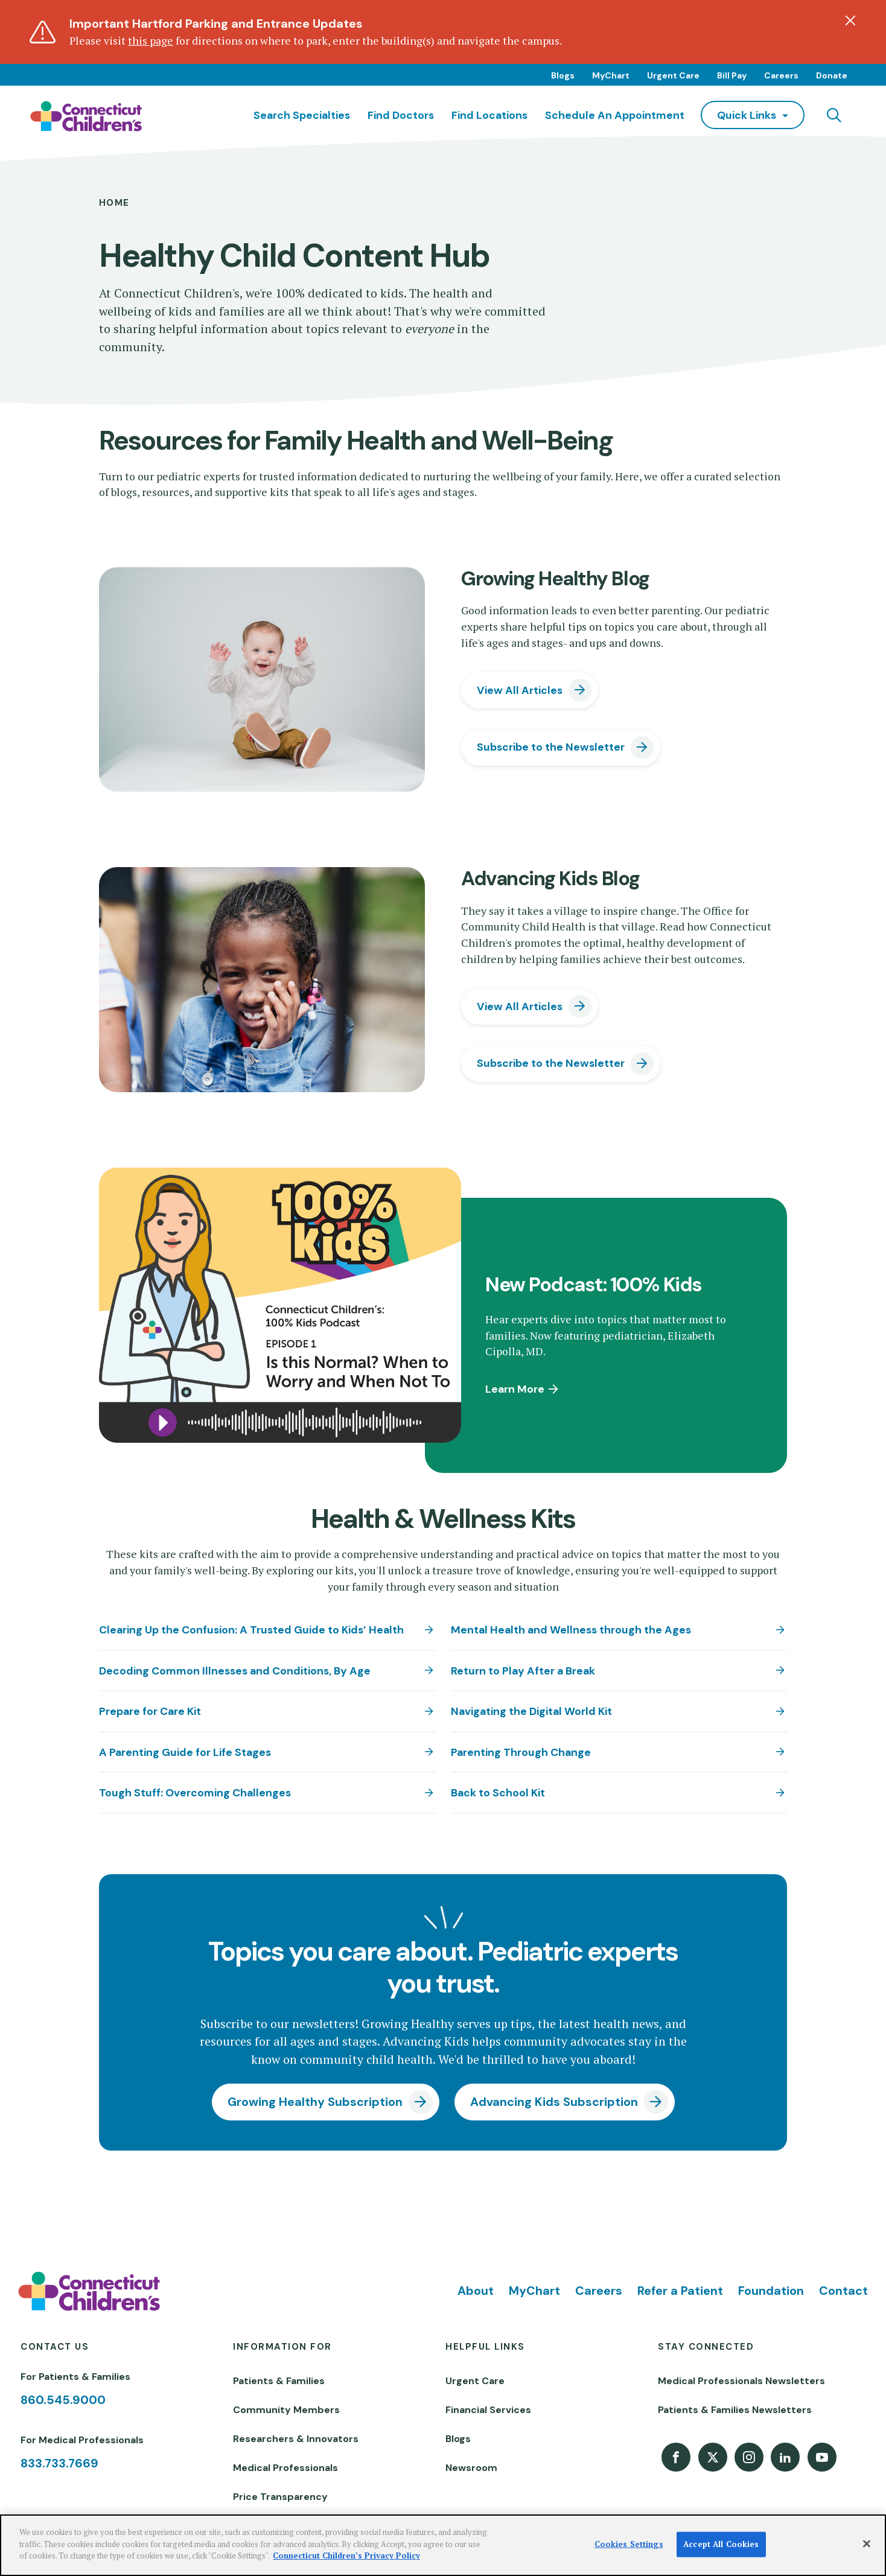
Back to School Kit (498, 1792)
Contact (843, 2290)
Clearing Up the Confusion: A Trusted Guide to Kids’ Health (251, 1629)
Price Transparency (280, 2496)
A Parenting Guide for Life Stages (185, 1752)
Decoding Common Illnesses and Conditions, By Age (235, 1671)
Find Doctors (401, 115)
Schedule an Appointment (614, 115)
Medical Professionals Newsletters (741, 2380)
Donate (831, 75)
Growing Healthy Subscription (315, 2102)
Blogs (563, 75)
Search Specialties (301, 115)
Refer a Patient (680, 2290)
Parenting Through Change (521, 1752)
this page (150, 41)
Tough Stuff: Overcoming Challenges (195, 1792)
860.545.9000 (63, 2400)
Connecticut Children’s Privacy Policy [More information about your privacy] (346, 2555)
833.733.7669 (59, 2463)
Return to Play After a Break (523, 1671)
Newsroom (471, 2467)
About (475, 2290)
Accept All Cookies (721, 2544)
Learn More (514, 1389)
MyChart (610, 75)
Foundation (771, 2290)
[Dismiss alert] (850, 20)
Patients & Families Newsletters (735, 2409)
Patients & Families (279, 2380)
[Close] (866, 2544)
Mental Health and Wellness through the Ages (571, 1629)
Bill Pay (732, 75)
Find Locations (489, 115)
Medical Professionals (285, 2467)
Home (114, 203)
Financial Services (488, 2409)
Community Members (286, 2409)
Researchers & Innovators (296, 2438)
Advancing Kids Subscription (554, 2102)
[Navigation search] (834, 115)
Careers (781, 75)
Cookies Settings (628, 2544)
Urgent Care (673, 75)
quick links (746, 115)
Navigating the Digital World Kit (531, 1711)
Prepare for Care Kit (150, 1711)
